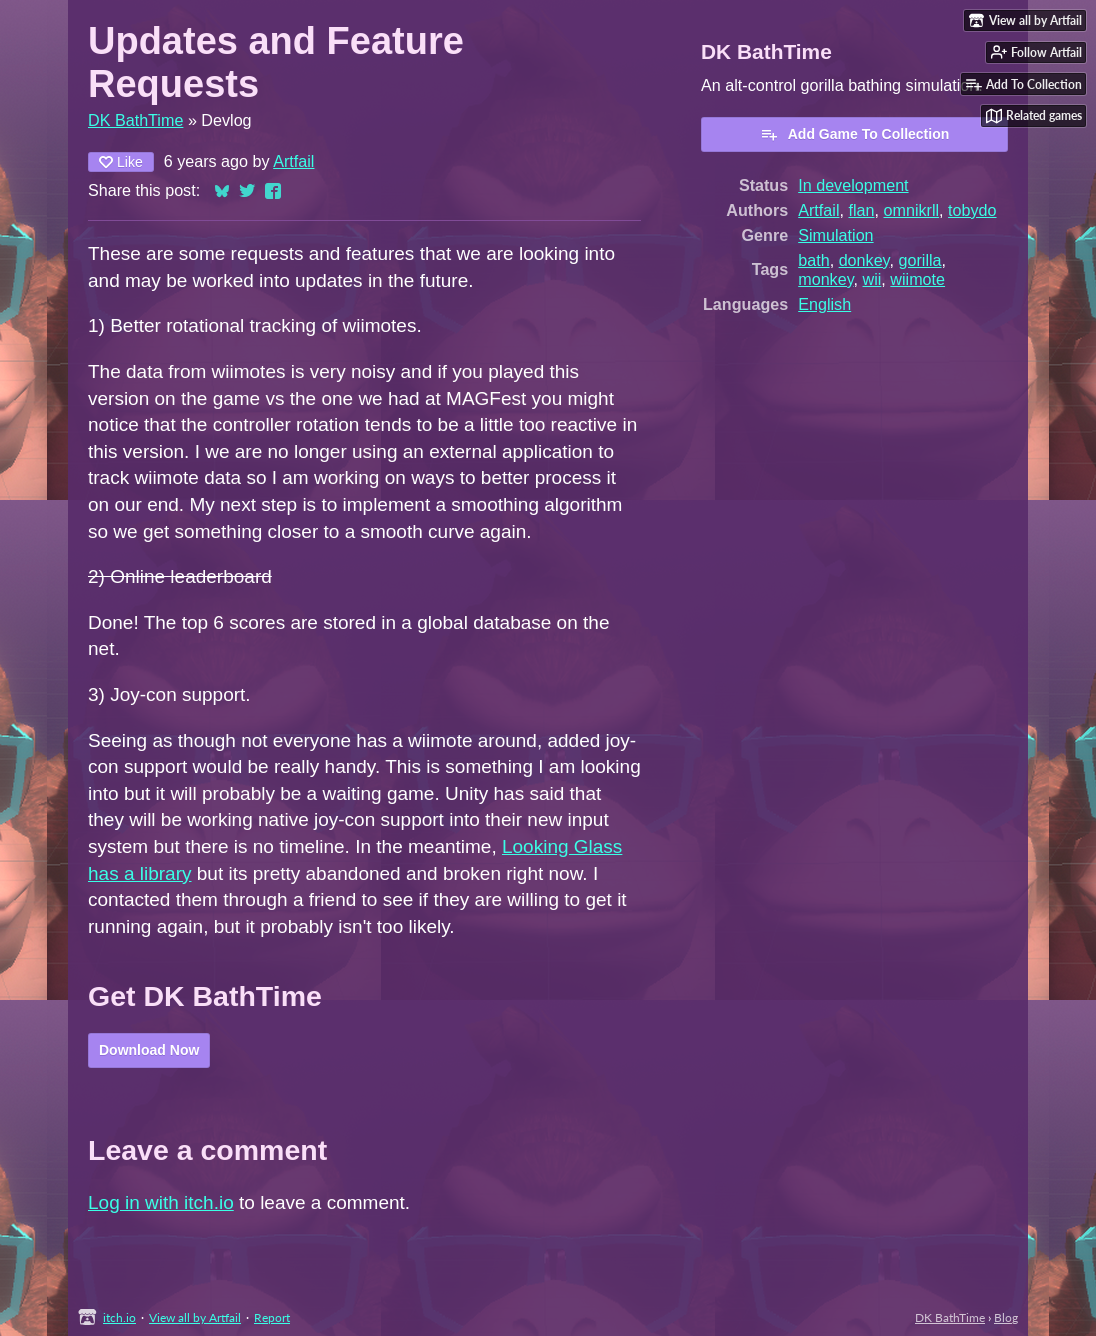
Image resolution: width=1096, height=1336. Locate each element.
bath (813, 260)
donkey (864, 260)
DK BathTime (135, 120)
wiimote (917, 279)
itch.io (119, 1317)
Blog (1006, 1317)
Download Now (149, 1050)
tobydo (972, 210)
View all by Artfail (195, 1317)
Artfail (293, 161)
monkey (825, 279)
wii (872, 279)
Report (272, 1317)
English (824, 304)
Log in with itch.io (161, 1202)
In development (853, 185)
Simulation (835, 235)
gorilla (919, 260)
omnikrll (911, 210)
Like (121, 162)
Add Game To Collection (855, 134)
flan (861, 210)
